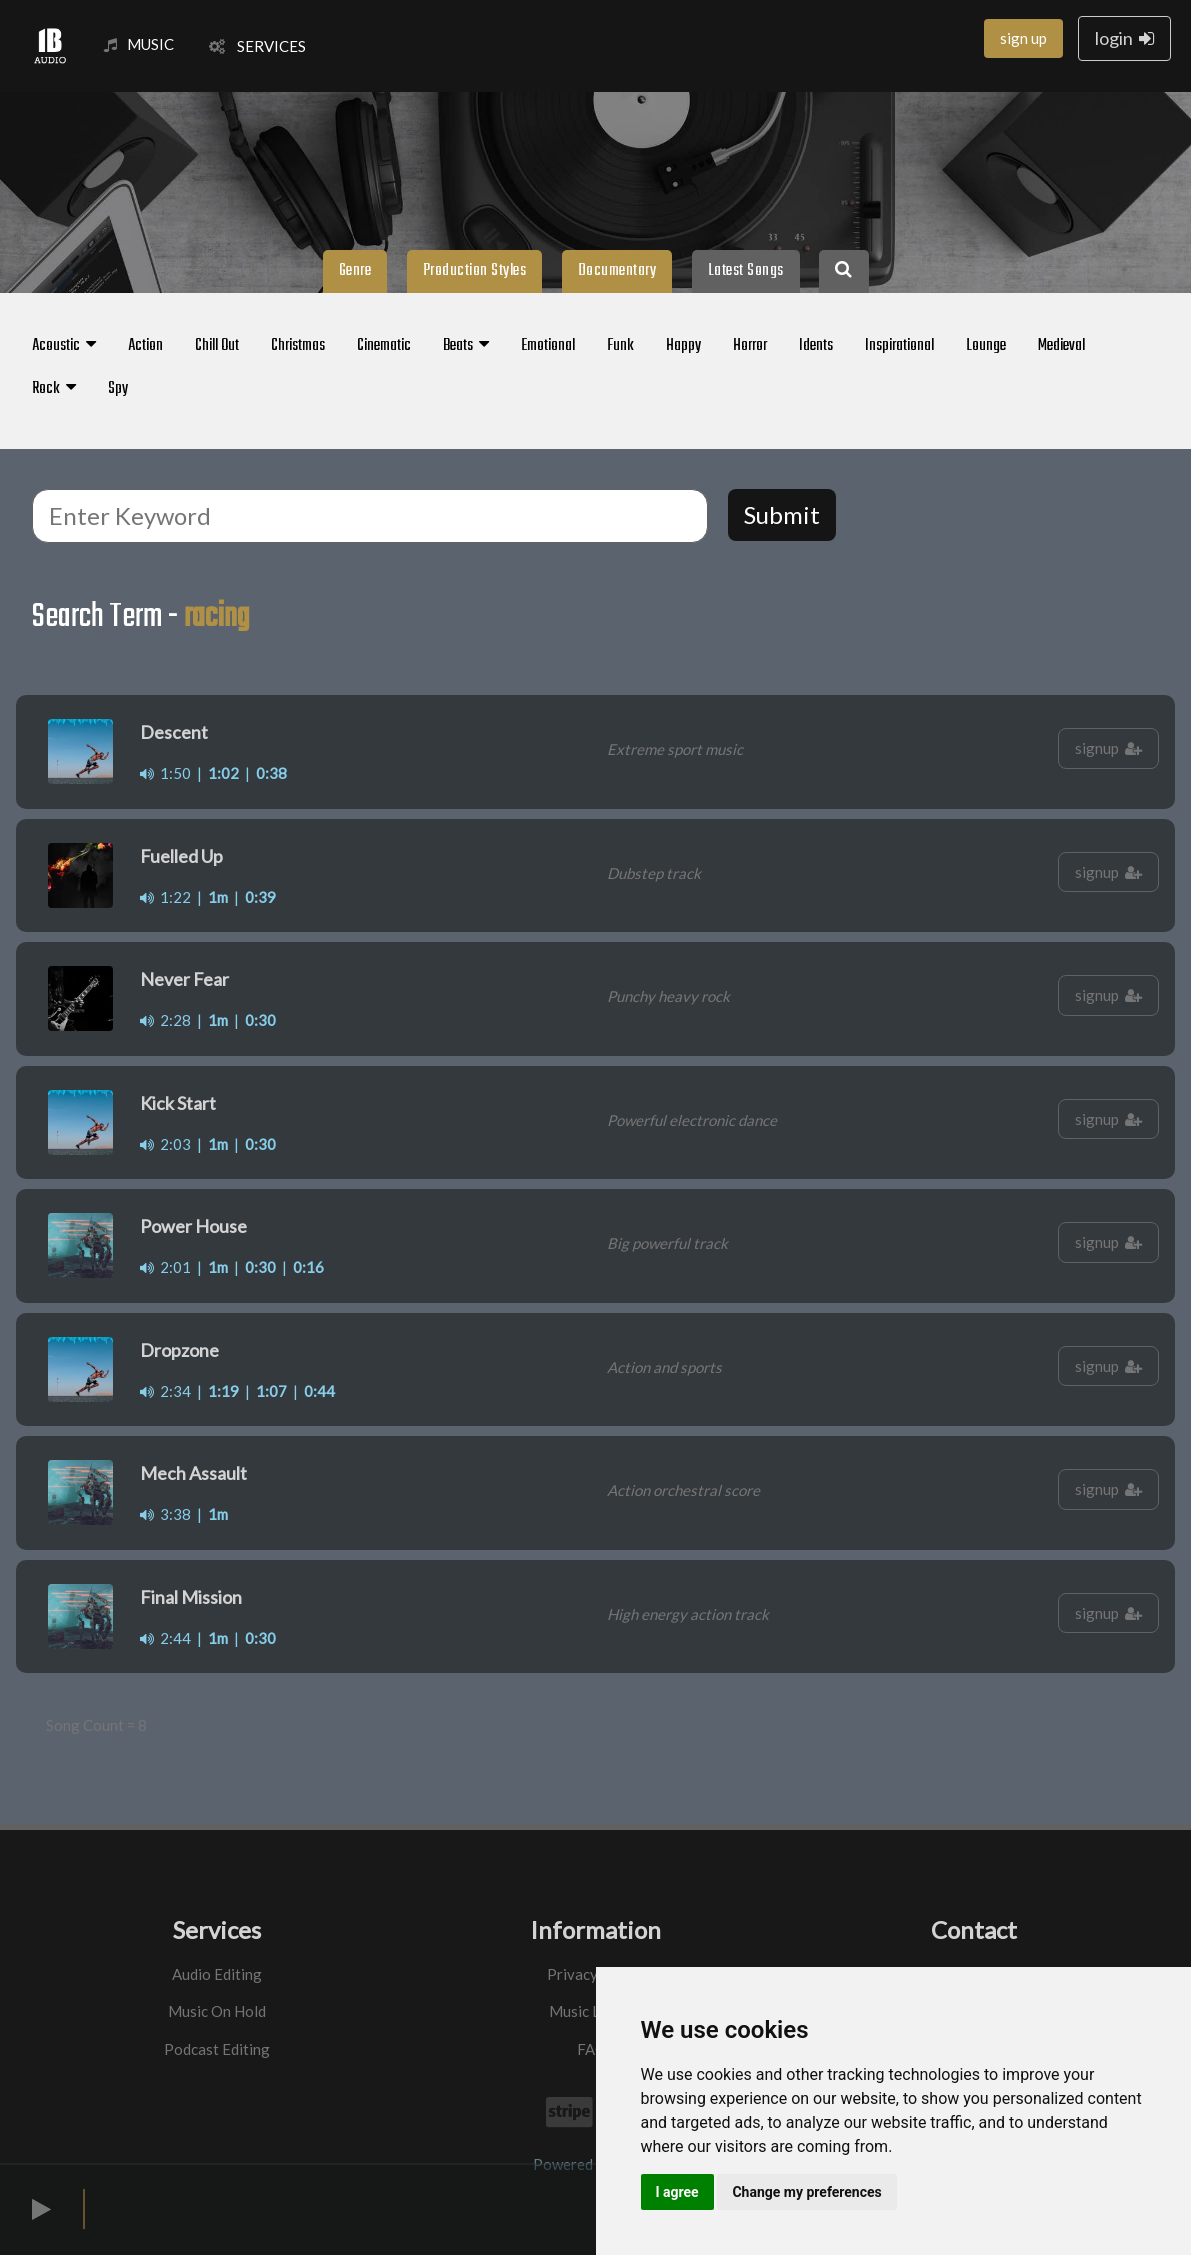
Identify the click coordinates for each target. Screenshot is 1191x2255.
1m (218, 897)
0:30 (260, 1020)
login (1124, 38)
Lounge (986, 346)
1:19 (223, 1391)
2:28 (165, 1020)
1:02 (223, 773)
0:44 (319, 1391)
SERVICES (257, 46)
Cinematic (384, 346)
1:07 (271, 1391)
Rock (54, 389)
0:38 (271, 773)
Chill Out (217, 346)
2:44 (165, 1638)
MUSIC (139, 44)
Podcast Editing (217, 2049)
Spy (118, 389)
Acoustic (64, 346)
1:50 (165, 773)
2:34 (165, 1391)
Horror (750, 346)
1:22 (165, 897)
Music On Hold (217, 2011)
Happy (683, 346)
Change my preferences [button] (806, 2192)
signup (1108, 748)
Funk (620, 346)
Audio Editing (217, 1974)
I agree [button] (677, 2192)
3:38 (165, 1514)
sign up (1023, 38)
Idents (816, 346)
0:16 (308, 1267)
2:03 (165, 1144)
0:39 (260, 897)
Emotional (548, 346)
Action (145, 346)
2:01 (165, 1267)
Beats (466, 346)
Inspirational (899, 346)
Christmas (298, 346)
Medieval (1061, 346)
